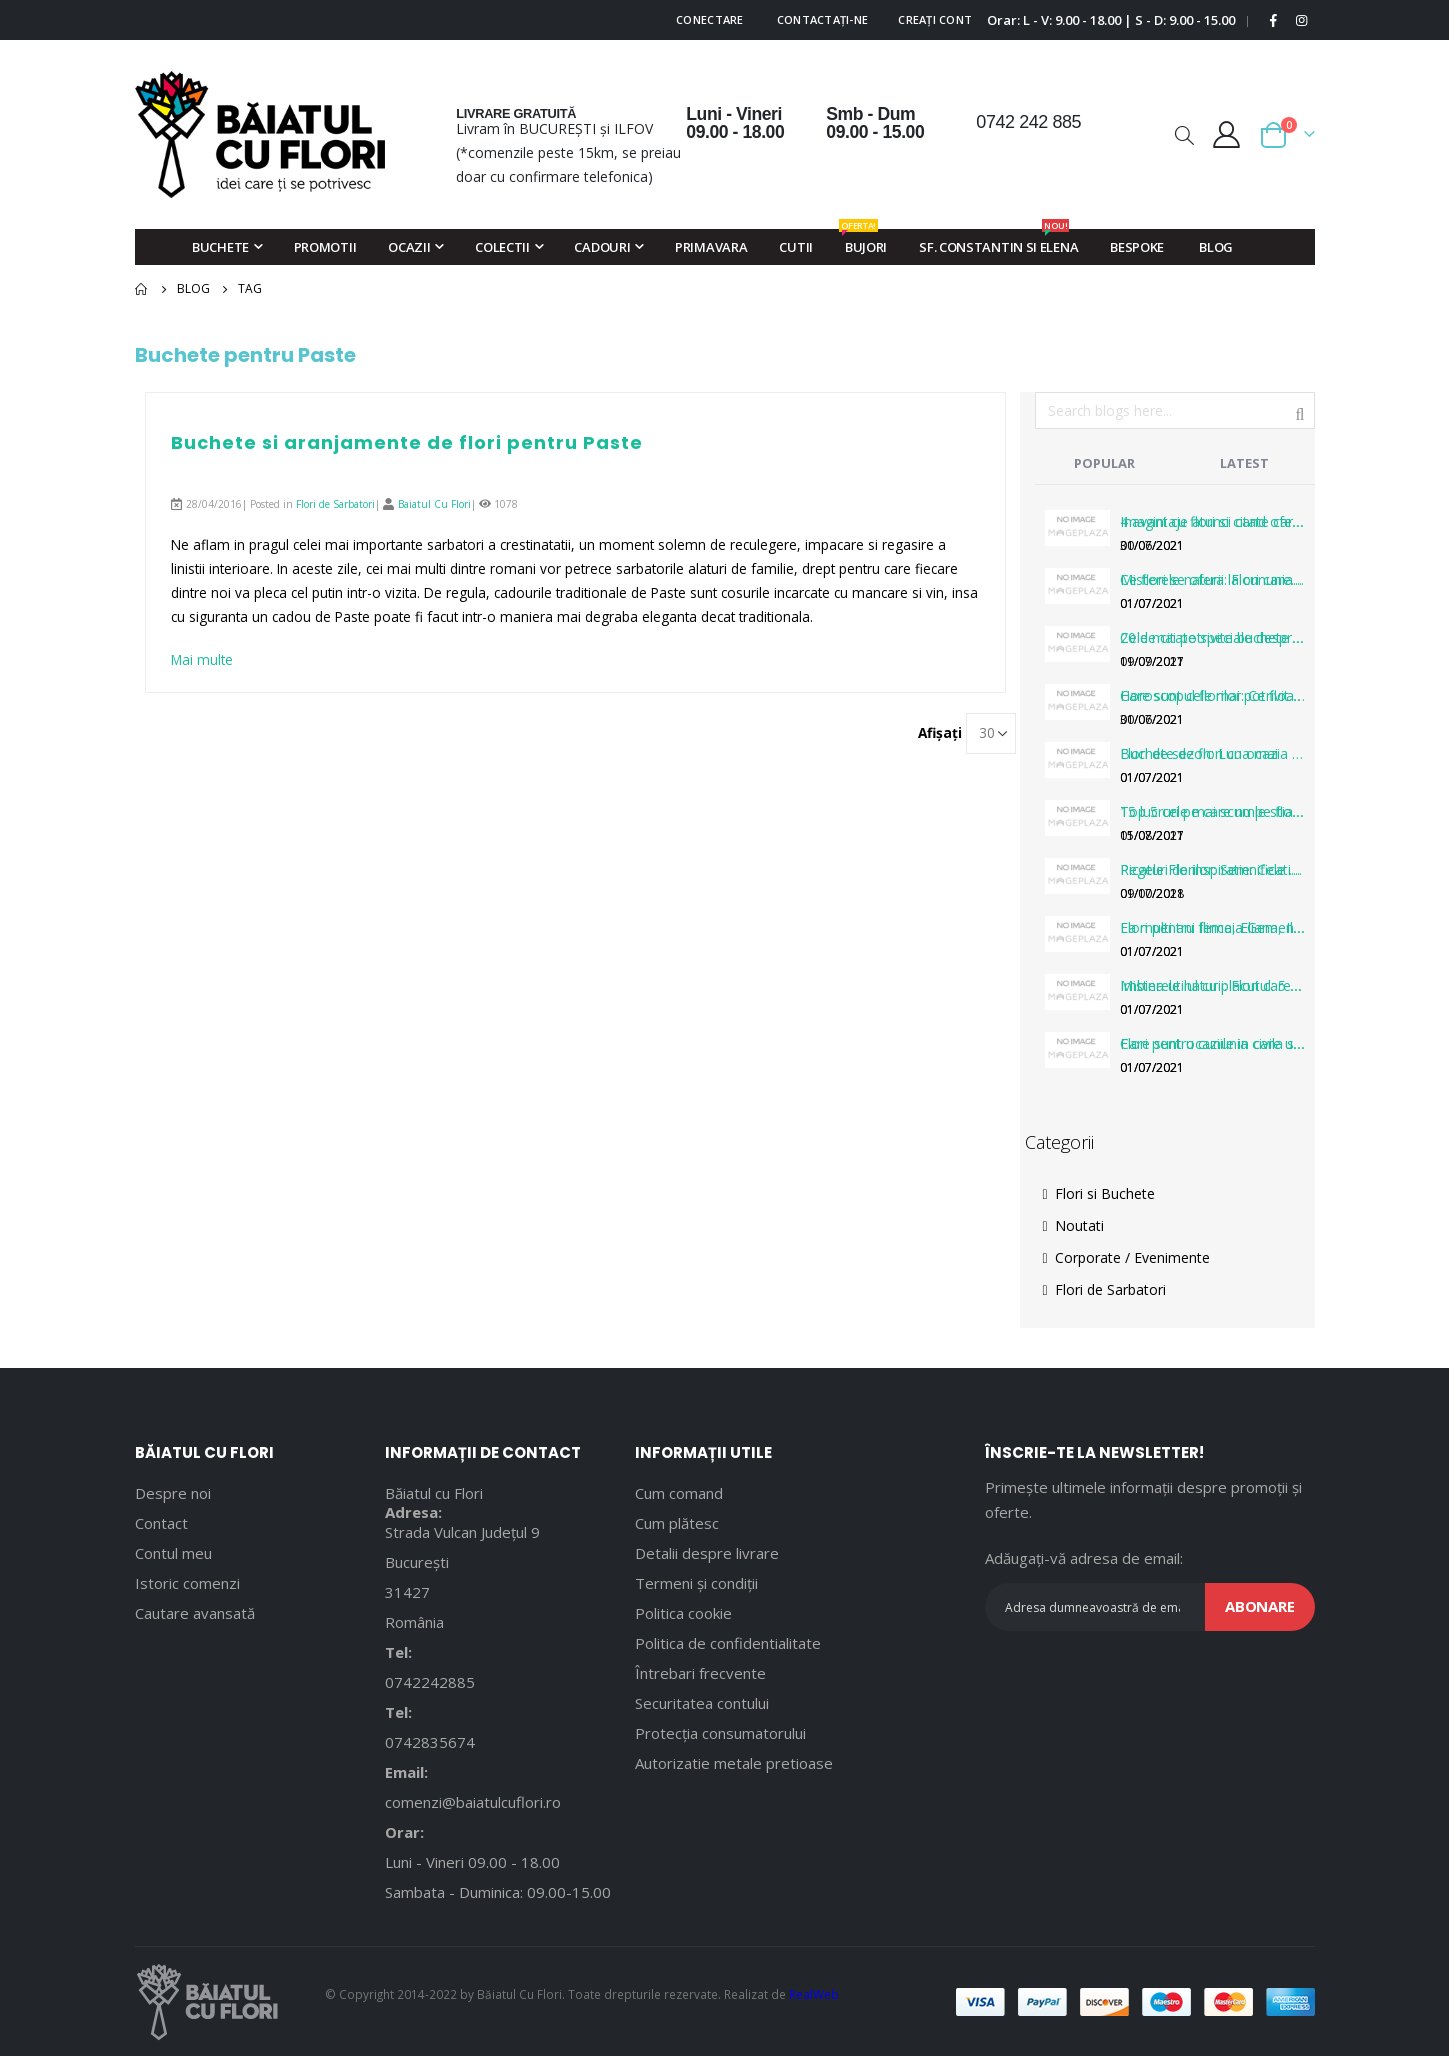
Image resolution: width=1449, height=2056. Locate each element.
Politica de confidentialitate (728, 1643)
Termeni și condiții (696, 1583)
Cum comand (679, 1493)
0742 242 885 (1028, 122)
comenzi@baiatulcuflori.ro (473, 1802)
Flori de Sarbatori (335, 504)
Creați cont (935, 19)
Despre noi (173, 1493)
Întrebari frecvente (700, 1673)
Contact (161, 1523)
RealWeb (814, 1994)
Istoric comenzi (187, 1583)
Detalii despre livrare (707, 1553)
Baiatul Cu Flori (434, 504)
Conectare (709, 19)
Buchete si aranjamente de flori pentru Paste (407, 442)
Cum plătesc (677, 1523)
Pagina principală (142, 289)
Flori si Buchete (1099, 1193)
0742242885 (430, 1682)
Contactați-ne (823, 19)
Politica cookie (683, 1613)
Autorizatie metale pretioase (734, 1763)
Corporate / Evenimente (1126, 1257)
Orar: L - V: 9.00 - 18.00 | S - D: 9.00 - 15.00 (1111, 20)
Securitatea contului (702, 1703)
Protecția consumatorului (720, 1733)
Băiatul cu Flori (434, 1493)
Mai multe (203, 660)
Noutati (1073, 1225)
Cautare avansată (195, 1613)
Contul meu (173, 1553)
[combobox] (1175, 410)
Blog (193, 288)
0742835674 (430, 1742)
